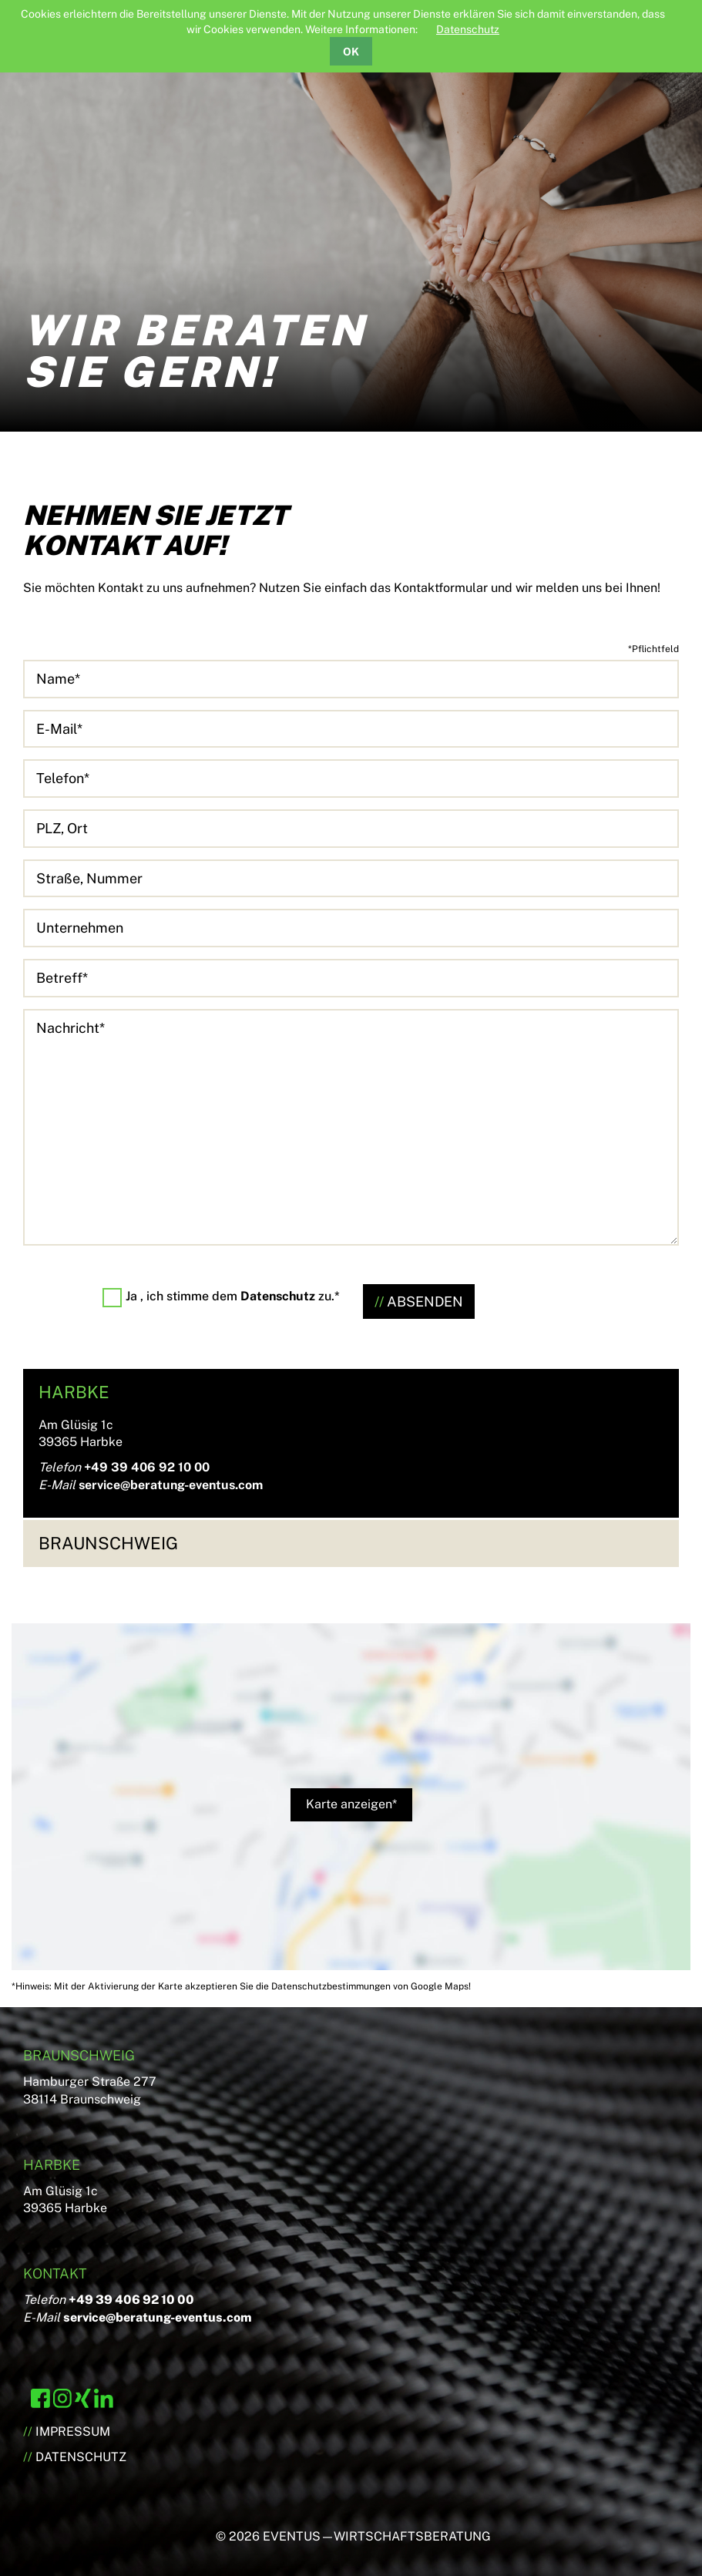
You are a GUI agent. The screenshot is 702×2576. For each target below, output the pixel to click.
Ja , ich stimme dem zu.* (233, 1296)
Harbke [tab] (74, 1392)
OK (351, 51)
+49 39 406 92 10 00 (147, 1467)
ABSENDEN (425, 1301)
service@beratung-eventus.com (171, 1485)
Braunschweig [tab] (108, 1543)
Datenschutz (467, 29)
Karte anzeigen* (351, 1804)
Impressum (72, 2431)
